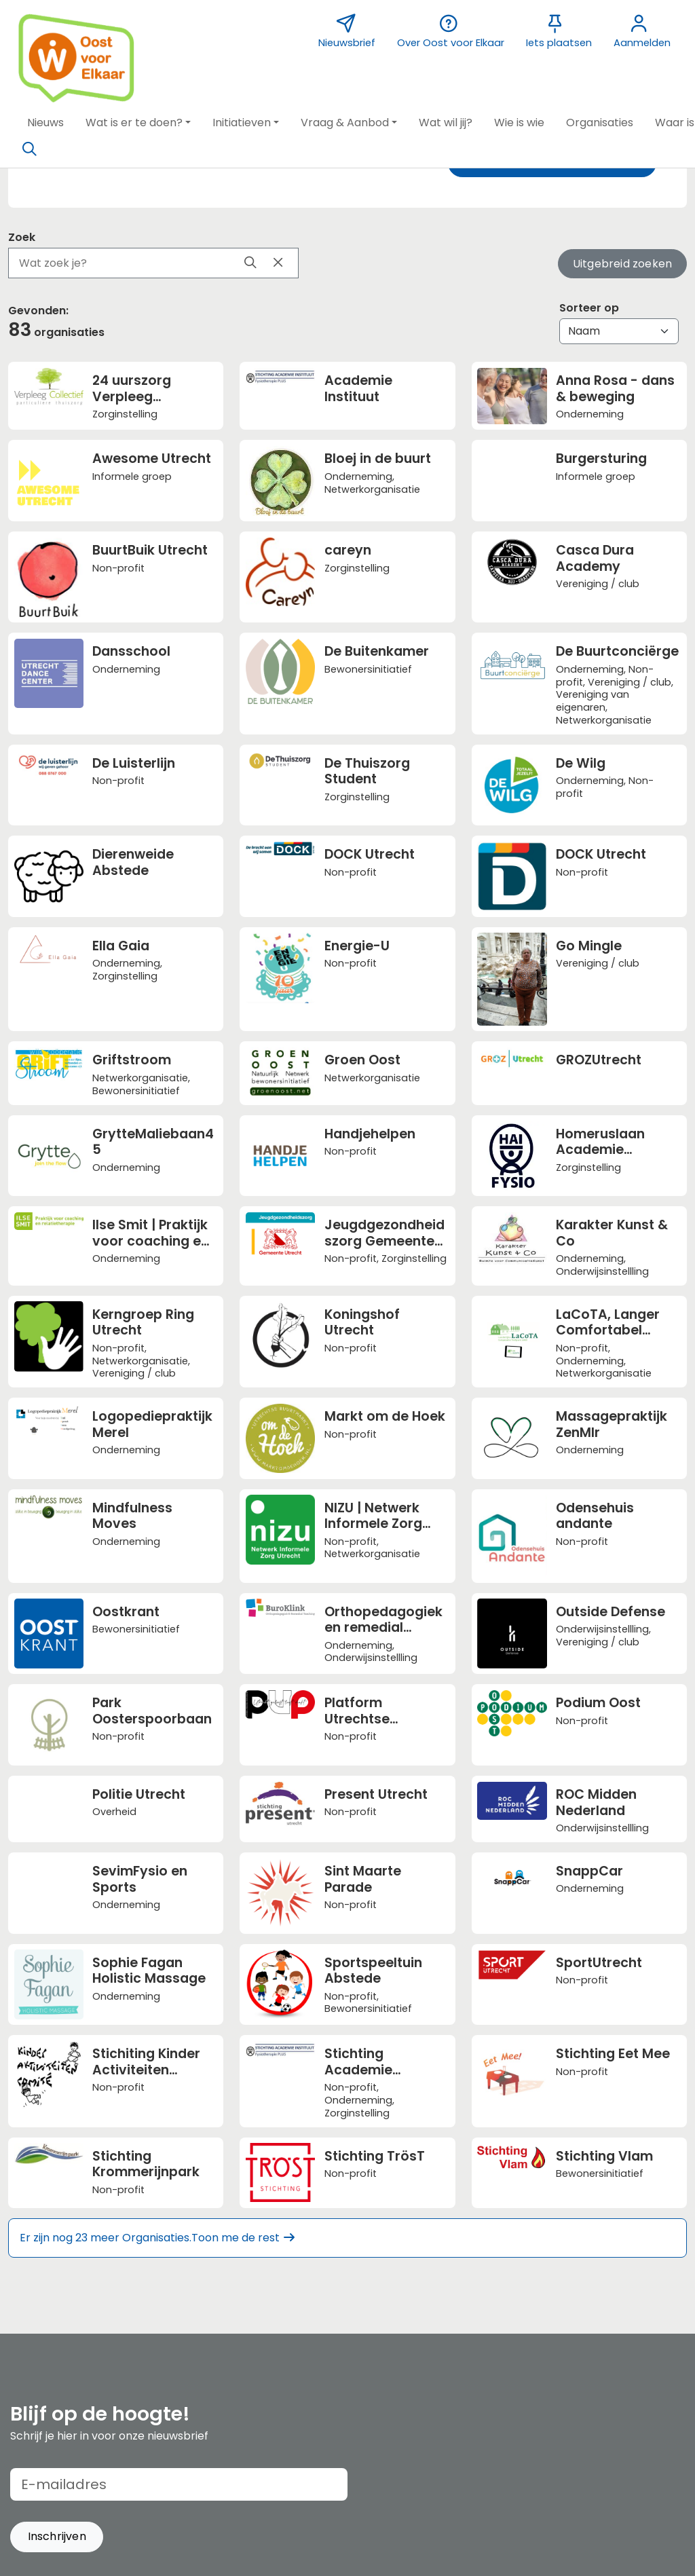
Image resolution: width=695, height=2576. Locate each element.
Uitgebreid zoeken (622, 264)
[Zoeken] (29, 149)
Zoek (21, 237)
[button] (45, 122)
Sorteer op (589, 308)
